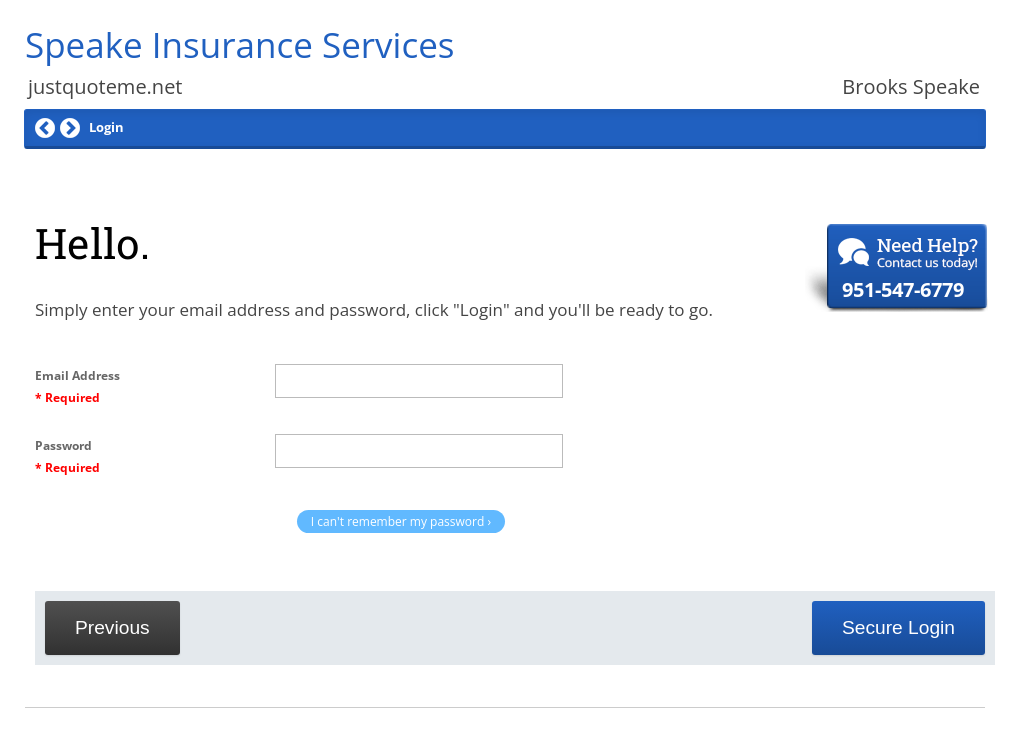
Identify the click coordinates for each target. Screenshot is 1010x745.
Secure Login (898, 627)
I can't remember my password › (401, 521)
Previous (112, 627)
